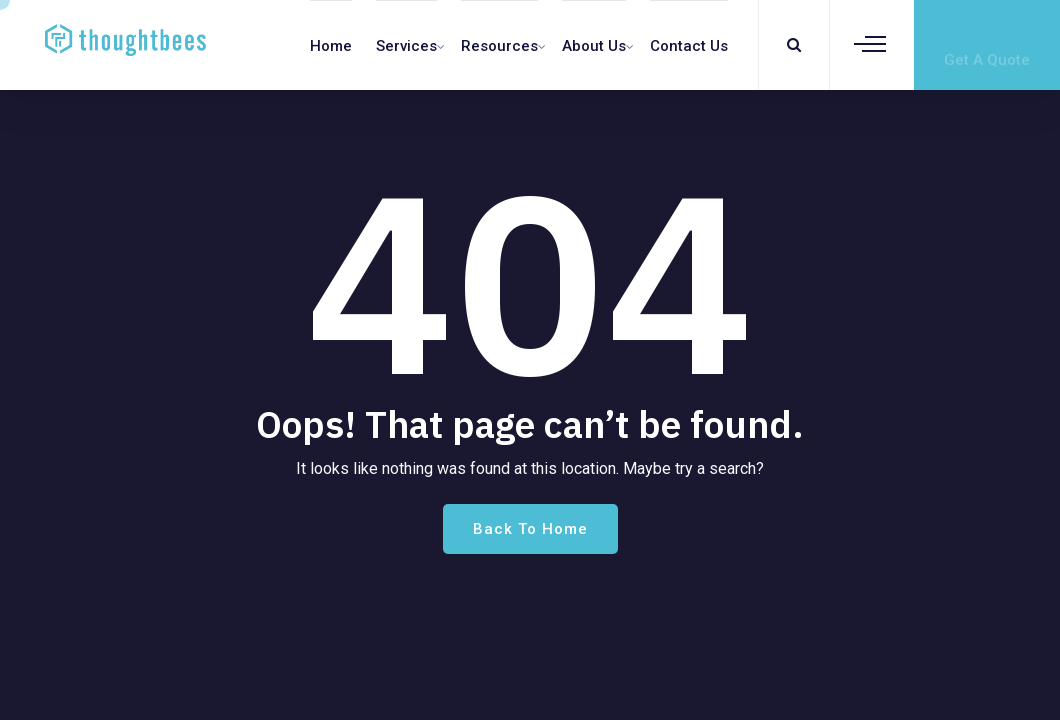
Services (406, 46)
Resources (499, 46)
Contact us (689, 46)
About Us (594, 46)
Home (331, 46)
